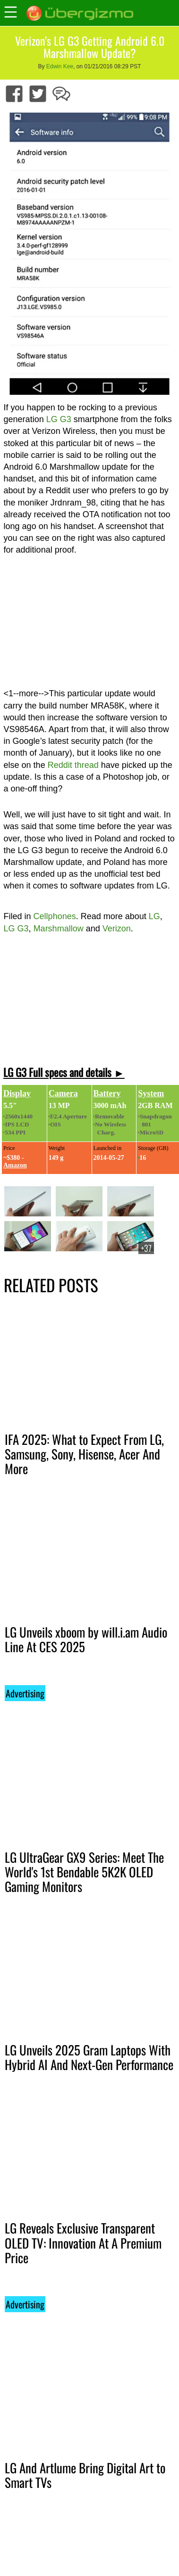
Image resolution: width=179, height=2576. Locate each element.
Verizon (116, 928)
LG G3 (58, 419)
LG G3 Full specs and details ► (64, 1072)
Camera (63, 1093)
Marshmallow (59, 928)
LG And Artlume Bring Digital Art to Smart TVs (85, 2475)
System (151, 1093)
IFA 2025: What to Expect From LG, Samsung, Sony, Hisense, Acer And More (84, 1454)
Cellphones (55, 916)
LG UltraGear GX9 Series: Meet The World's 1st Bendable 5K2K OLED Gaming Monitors (84, 1872)
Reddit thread (73, 765)
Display (17, 1093)
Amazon (15, 1165)
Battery (107, 1093)
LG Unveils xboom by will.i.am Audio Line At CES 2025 (86, 1639)
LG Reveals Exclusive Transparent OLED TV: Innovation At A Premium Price (83, 2242)
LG (154, 916)
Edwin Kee (59, 66)
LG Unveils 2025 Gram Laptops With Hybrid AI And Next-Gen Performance (89, 2057)
